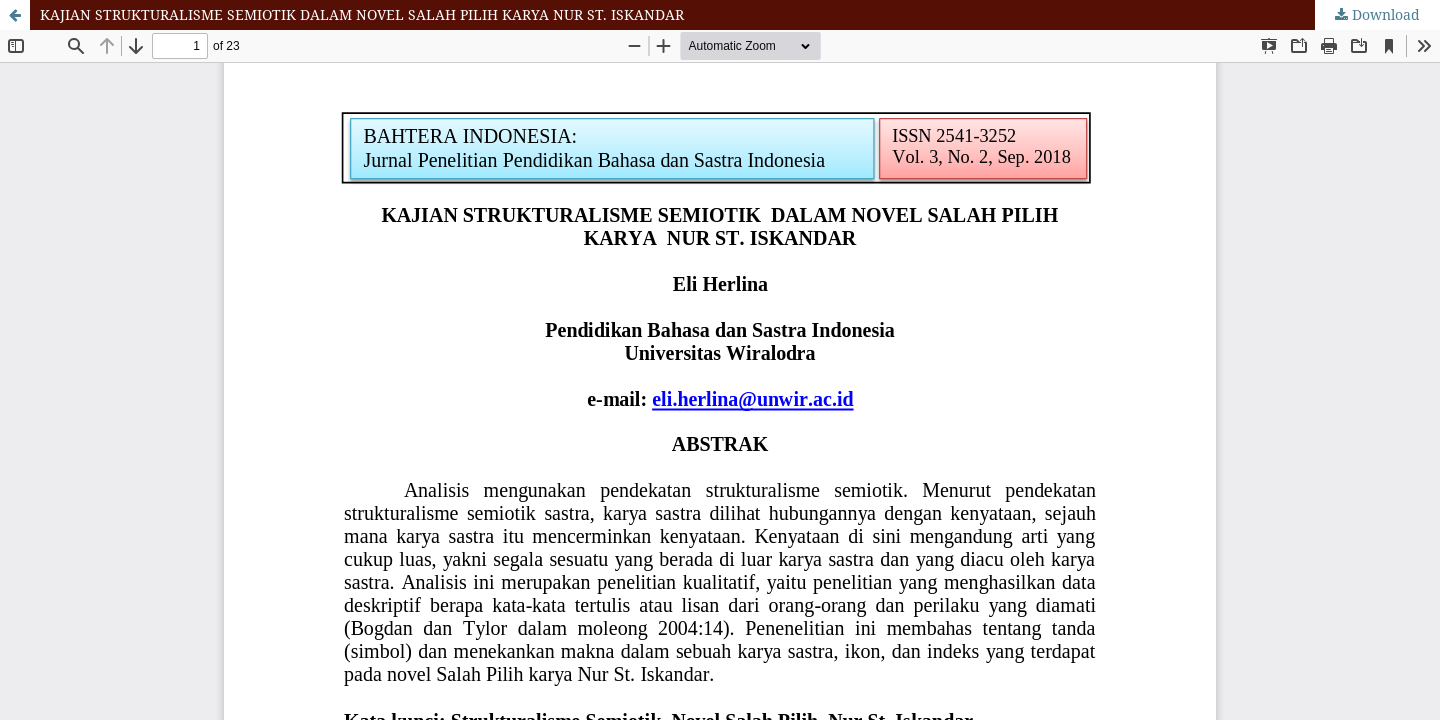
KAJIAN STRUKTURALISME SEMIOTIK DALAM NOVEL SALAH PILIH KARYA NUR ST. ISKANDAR (362, 14)
